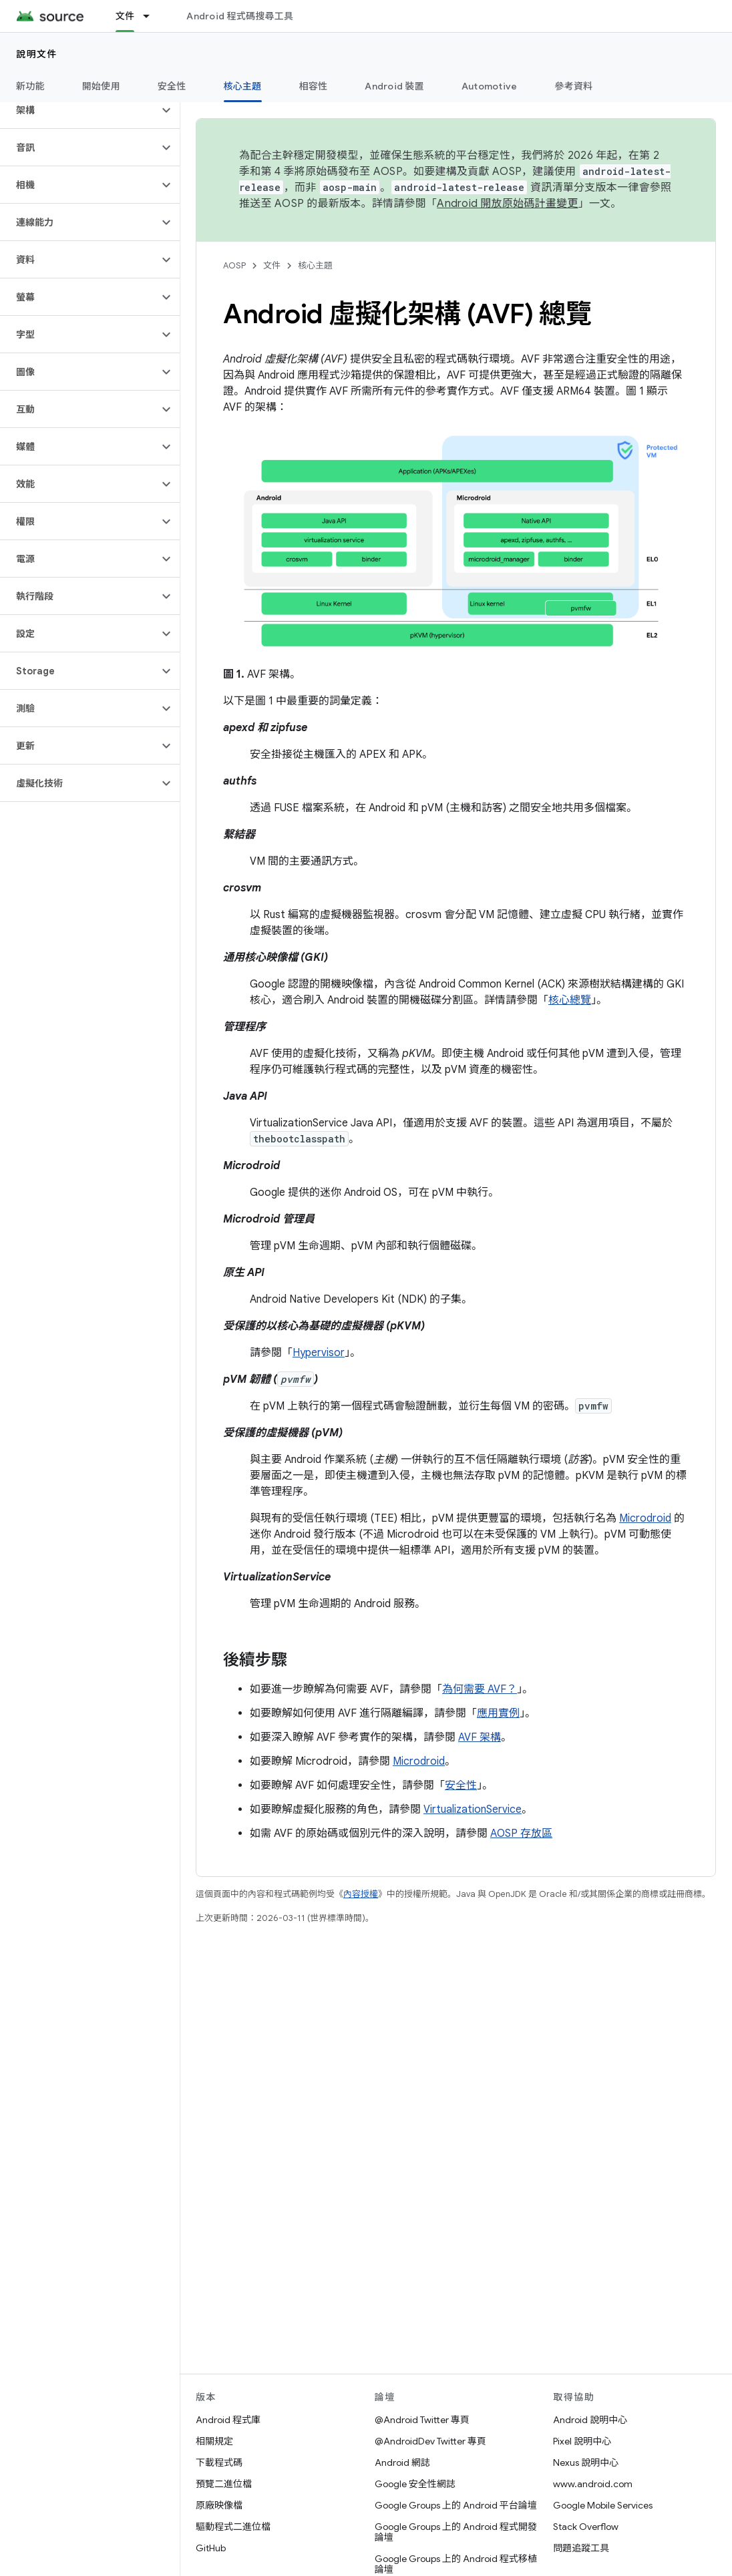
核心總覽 (569, 1000)
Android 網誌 (402, 2462)
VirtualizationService (472, 1809)
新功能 (30, 86)
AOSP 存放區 (521, 1833)
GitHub (211, 2548)
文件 (272, 265)
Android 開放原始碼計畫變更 (507, 203)
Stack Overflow (585, 2527)
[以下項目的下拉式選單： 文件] (152, 16)
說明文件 (36, 54)
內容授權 (360, 1894)
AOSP (234, 265)
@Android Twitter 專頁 (422, 2420)
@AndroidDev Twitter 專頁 (430, 2441)
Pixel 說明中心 (582, 2441)
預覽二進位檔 (224, 2484)
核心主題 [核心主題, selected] (243, 86)
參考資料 (573, 86)
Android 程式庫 (228, 2420)
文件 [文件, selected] (125, 16)
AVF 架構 (479, 1737)
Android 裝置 (394, 86)
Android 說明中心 (590, 2420)
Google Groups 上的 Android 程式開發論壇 (456, 2532)
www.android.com (592, 2484)
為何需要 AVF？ (479, 1689)
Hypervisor (319, 1352)
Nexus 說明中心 (585, 2462)
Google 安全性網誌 (415, 2484)
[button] (79, 110)
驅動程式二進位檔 (233, 2527)
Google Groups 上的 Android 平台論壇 (456, 2505)
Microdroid (645, 1518)
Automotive (490, 86)
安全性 (172, 86)
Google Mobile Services (603, 2505)
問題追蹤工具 (581, 2548)
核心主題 (315, 265)
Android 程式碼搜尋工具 (239, 16)
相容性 (313, 86)
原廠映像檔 (219, 2505)
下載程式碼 (219, 2462)
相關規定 (214, 2441)
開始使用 (101, 86)
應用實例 (498, 1713)
